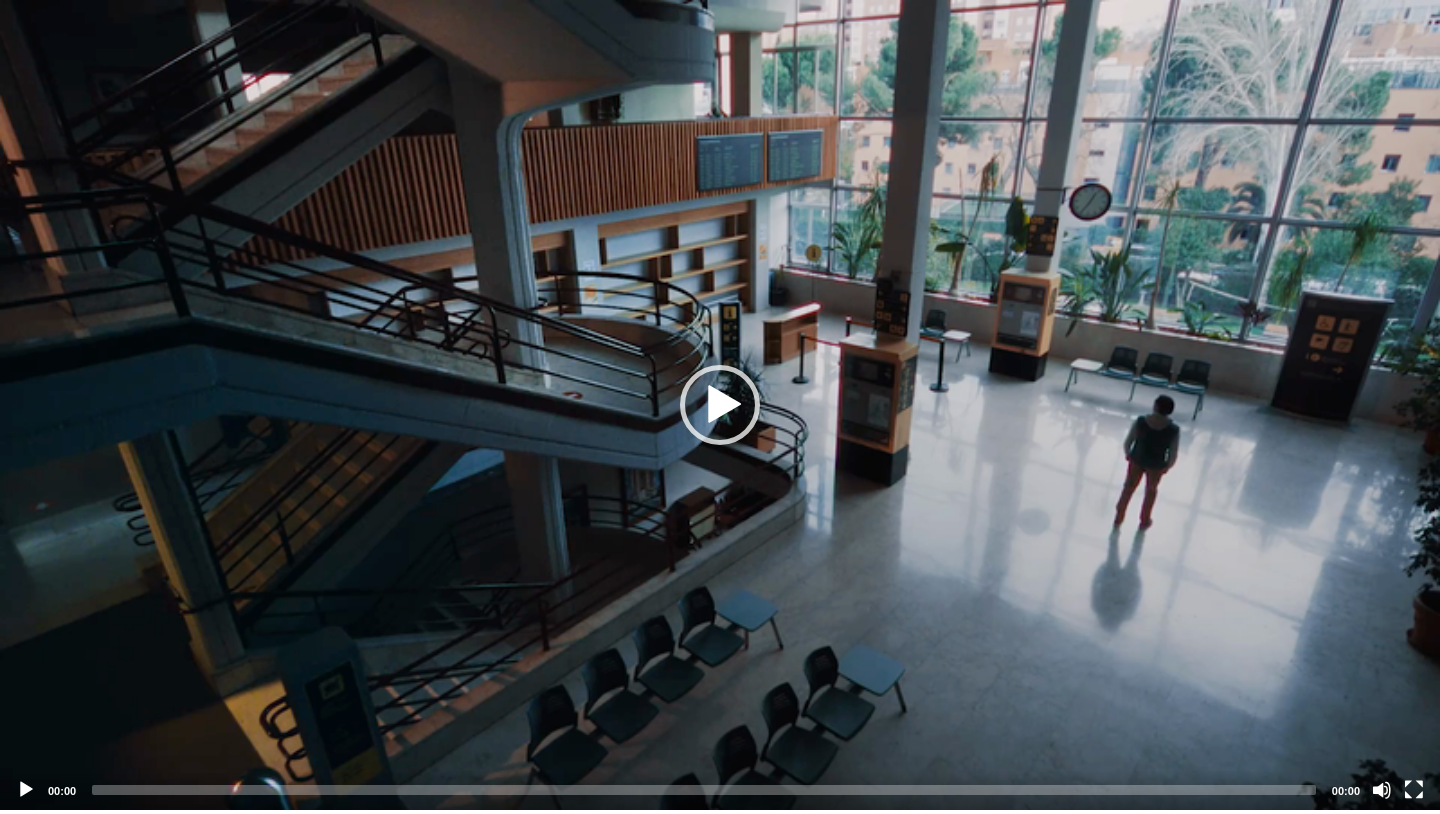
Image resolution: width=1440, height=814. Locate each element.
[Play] (26, 790)
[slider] (704, 790)
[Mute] (1382, 790)
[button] (720, 405)
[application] (720, 405)
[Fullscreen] (1414, 790)
